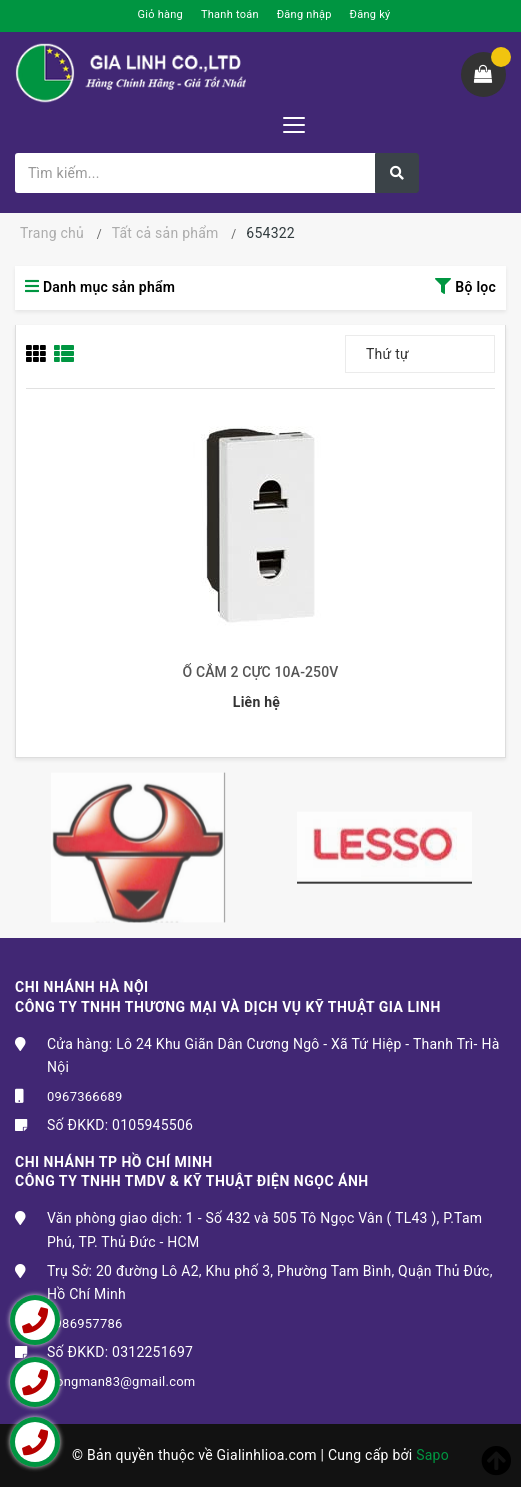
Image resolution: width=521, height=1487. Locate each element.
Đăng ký (370, 14)
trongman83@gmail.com (121, 1381)
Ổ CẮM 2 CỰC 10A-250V (261, 672)
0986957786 (85, 1323)
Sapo (432, 1455)
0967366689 (85, 1096)
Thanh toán (230, 14)
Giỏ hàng (160, 14)
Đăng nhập (304, 14)
